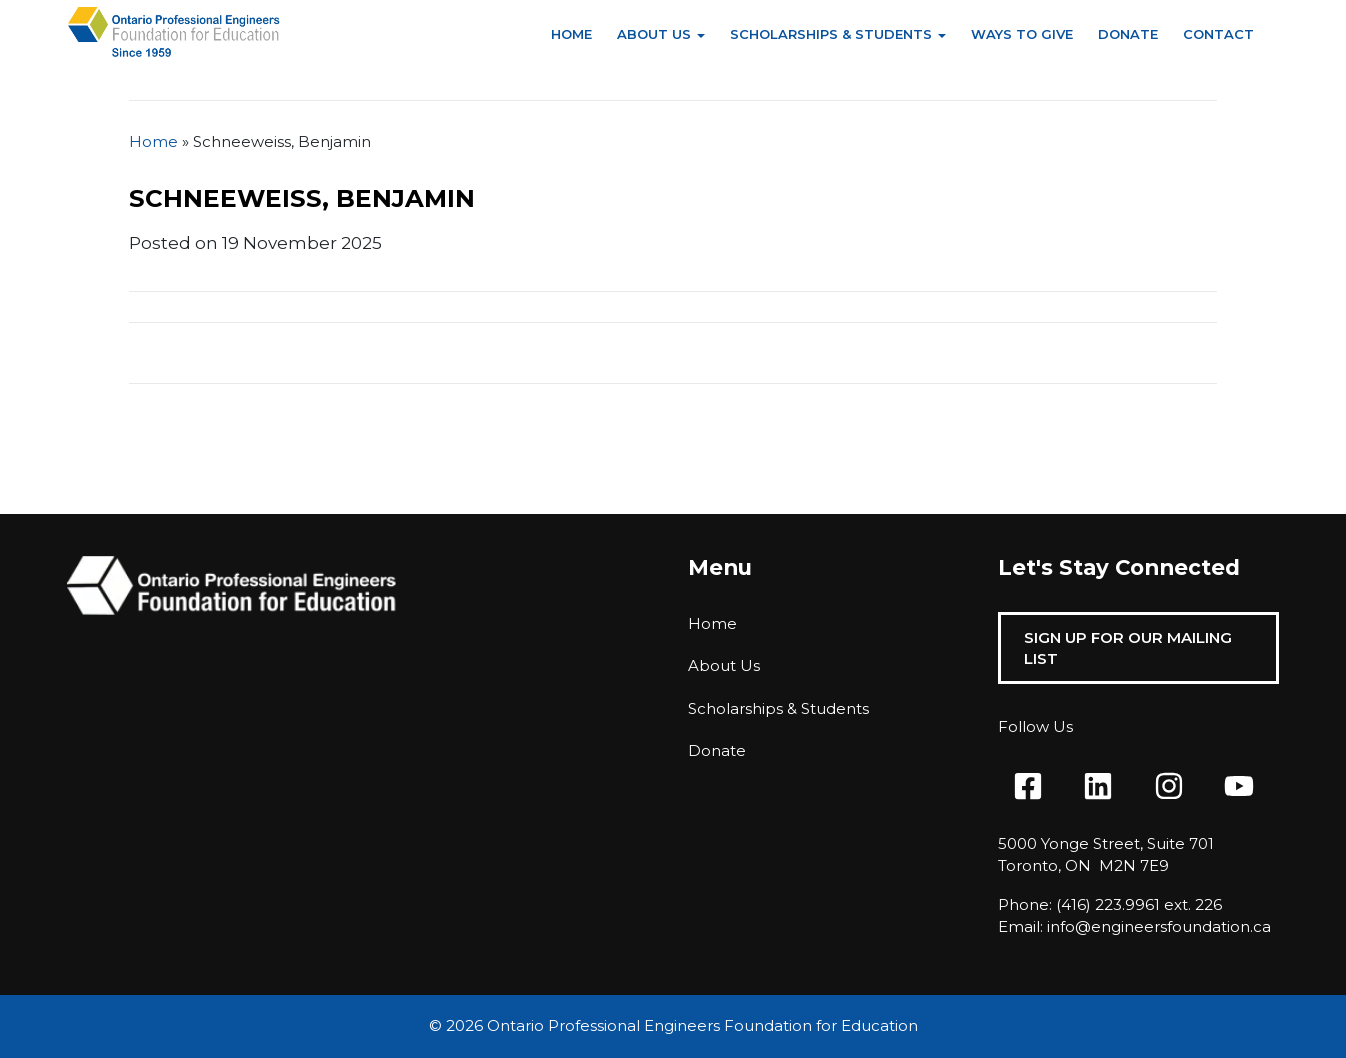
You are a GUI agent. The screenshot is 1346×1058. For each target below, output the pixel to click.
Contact (1218, 34)
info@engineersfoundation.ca (1159, 926)
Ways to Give (1022, 34)
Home (571, 34)
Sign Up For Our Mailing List (1128, 648)
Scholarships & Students (831, 34)
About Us (654, 34)
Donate (1128, 34)
